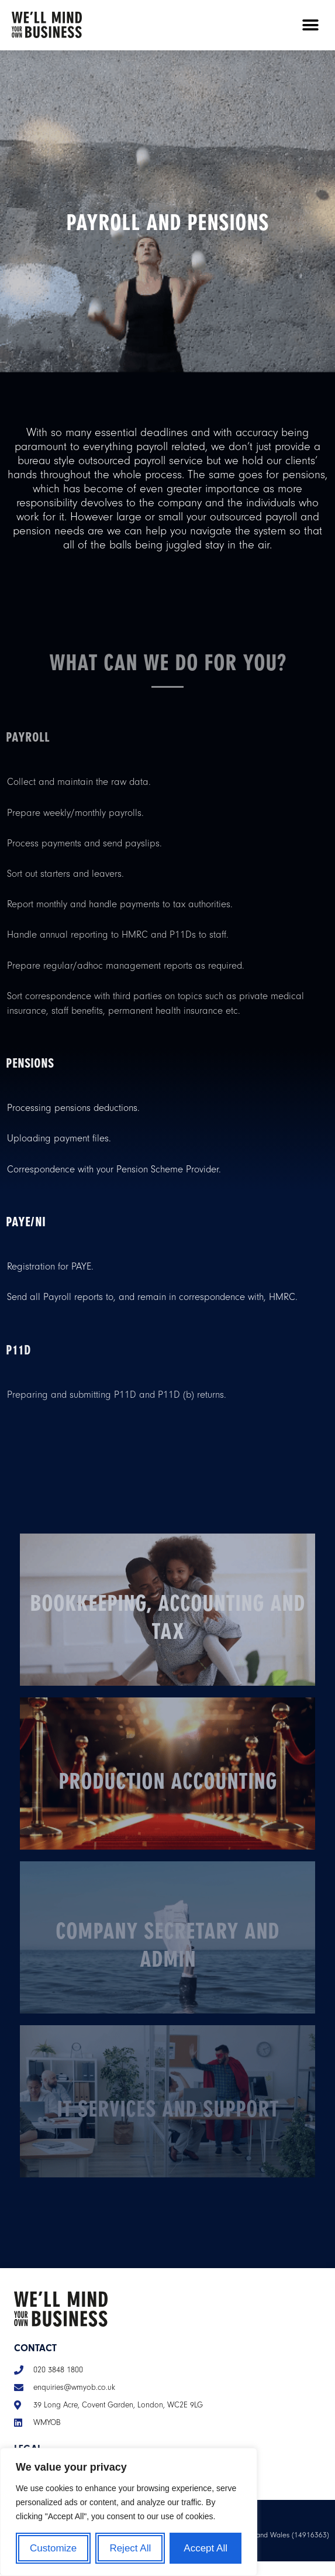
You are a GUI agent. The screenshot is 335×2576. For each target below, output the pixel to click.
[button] (310, 25)
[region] (128, 2512)
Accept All (205, 2548)
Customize (53, 2548)
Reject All (130, 2548)
